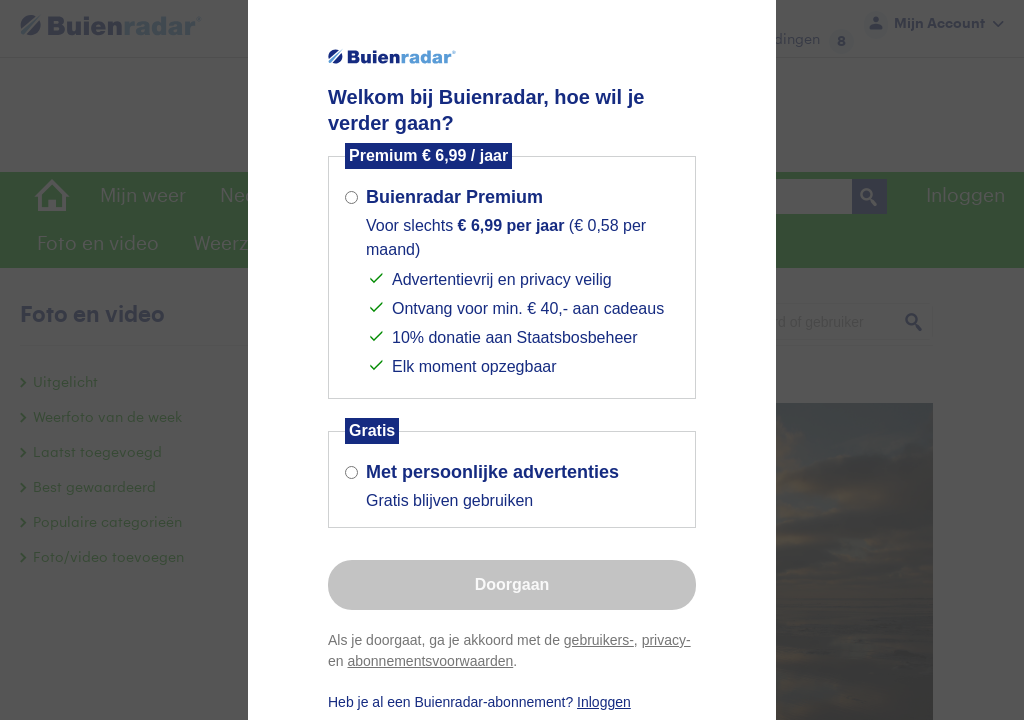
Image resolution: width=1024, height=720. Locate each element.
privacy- (666, 640)
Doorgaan (512, 584)
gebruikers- (599, 640)
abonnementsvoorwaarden (430, 661)
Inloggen (604, 702)
